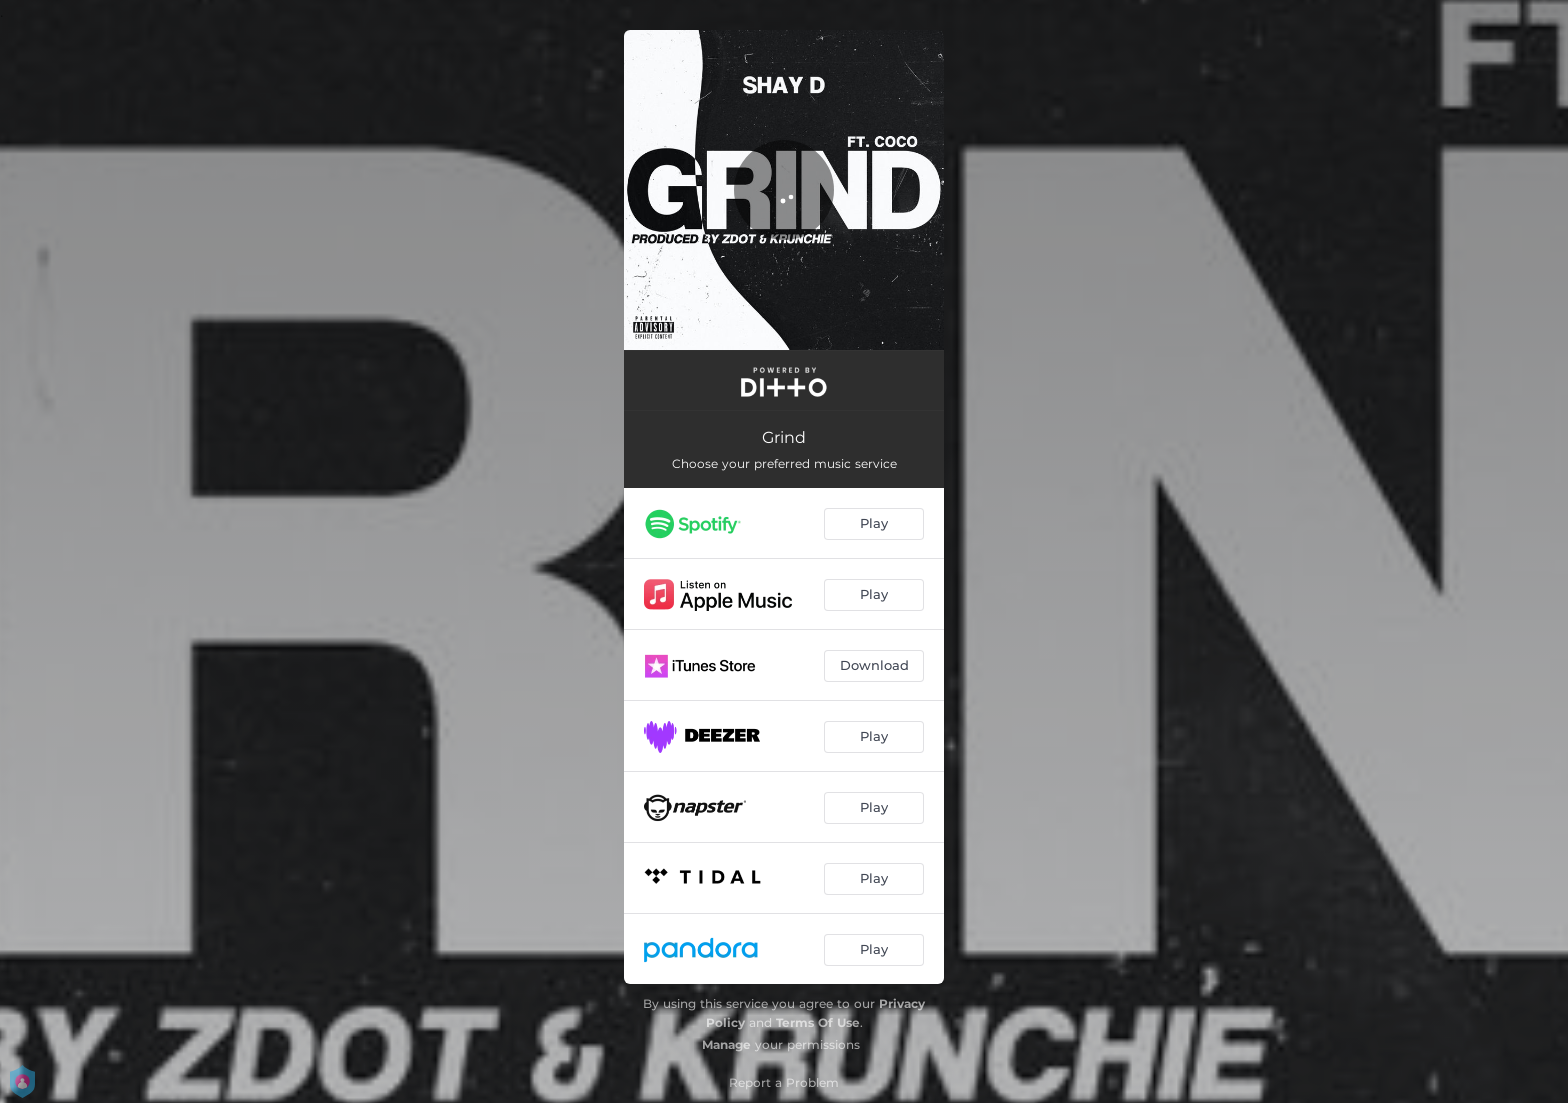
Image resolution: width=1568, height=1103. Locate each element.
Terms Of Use (818, 1022)
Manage (726, 1044)
